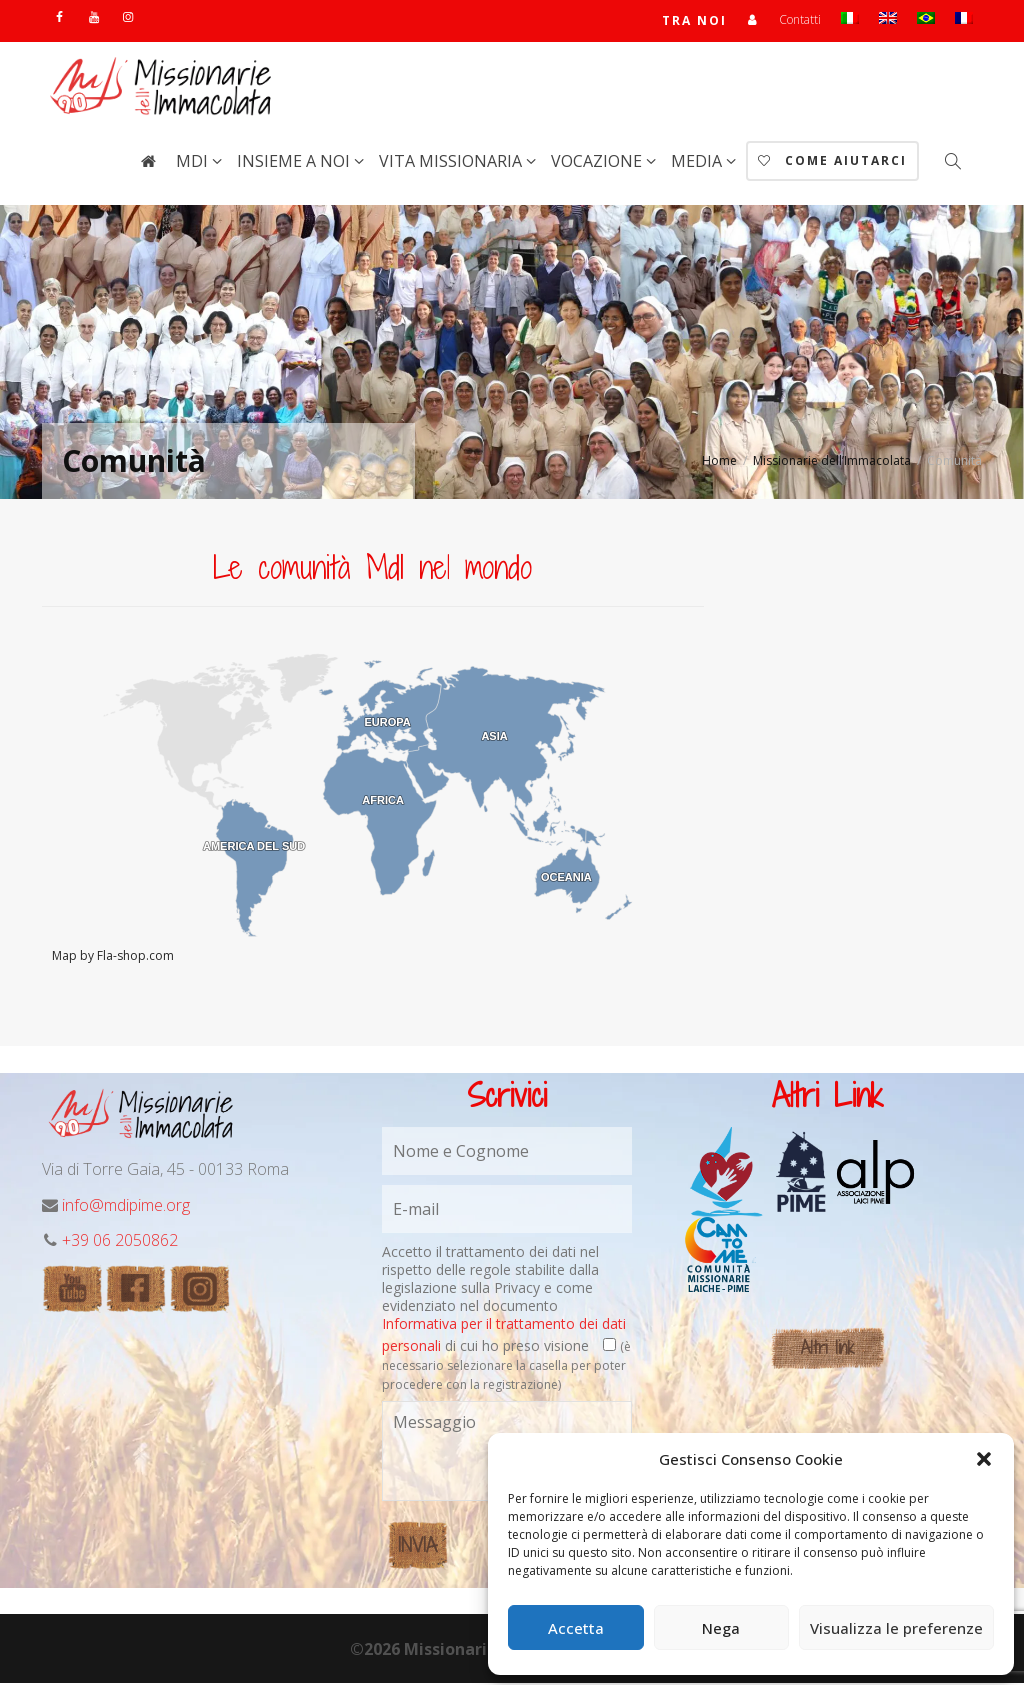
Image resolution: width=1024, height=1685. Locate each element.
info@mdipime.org (126, 1207)
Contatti (800, 20)
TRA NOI (694, 21)
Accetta (576, 1628)
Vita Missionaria (452, 163)
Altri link (827, 1349)
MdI (194, 163)
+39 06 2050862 (120, 1242)
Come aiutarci (832, 162)
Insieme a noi (295, 163)
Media (698, 163)
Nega (721, 1628)
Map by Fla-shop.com (113, 957)
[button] (984, 1459)
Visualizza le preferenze (896, 1628)
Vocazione (598, 163)
